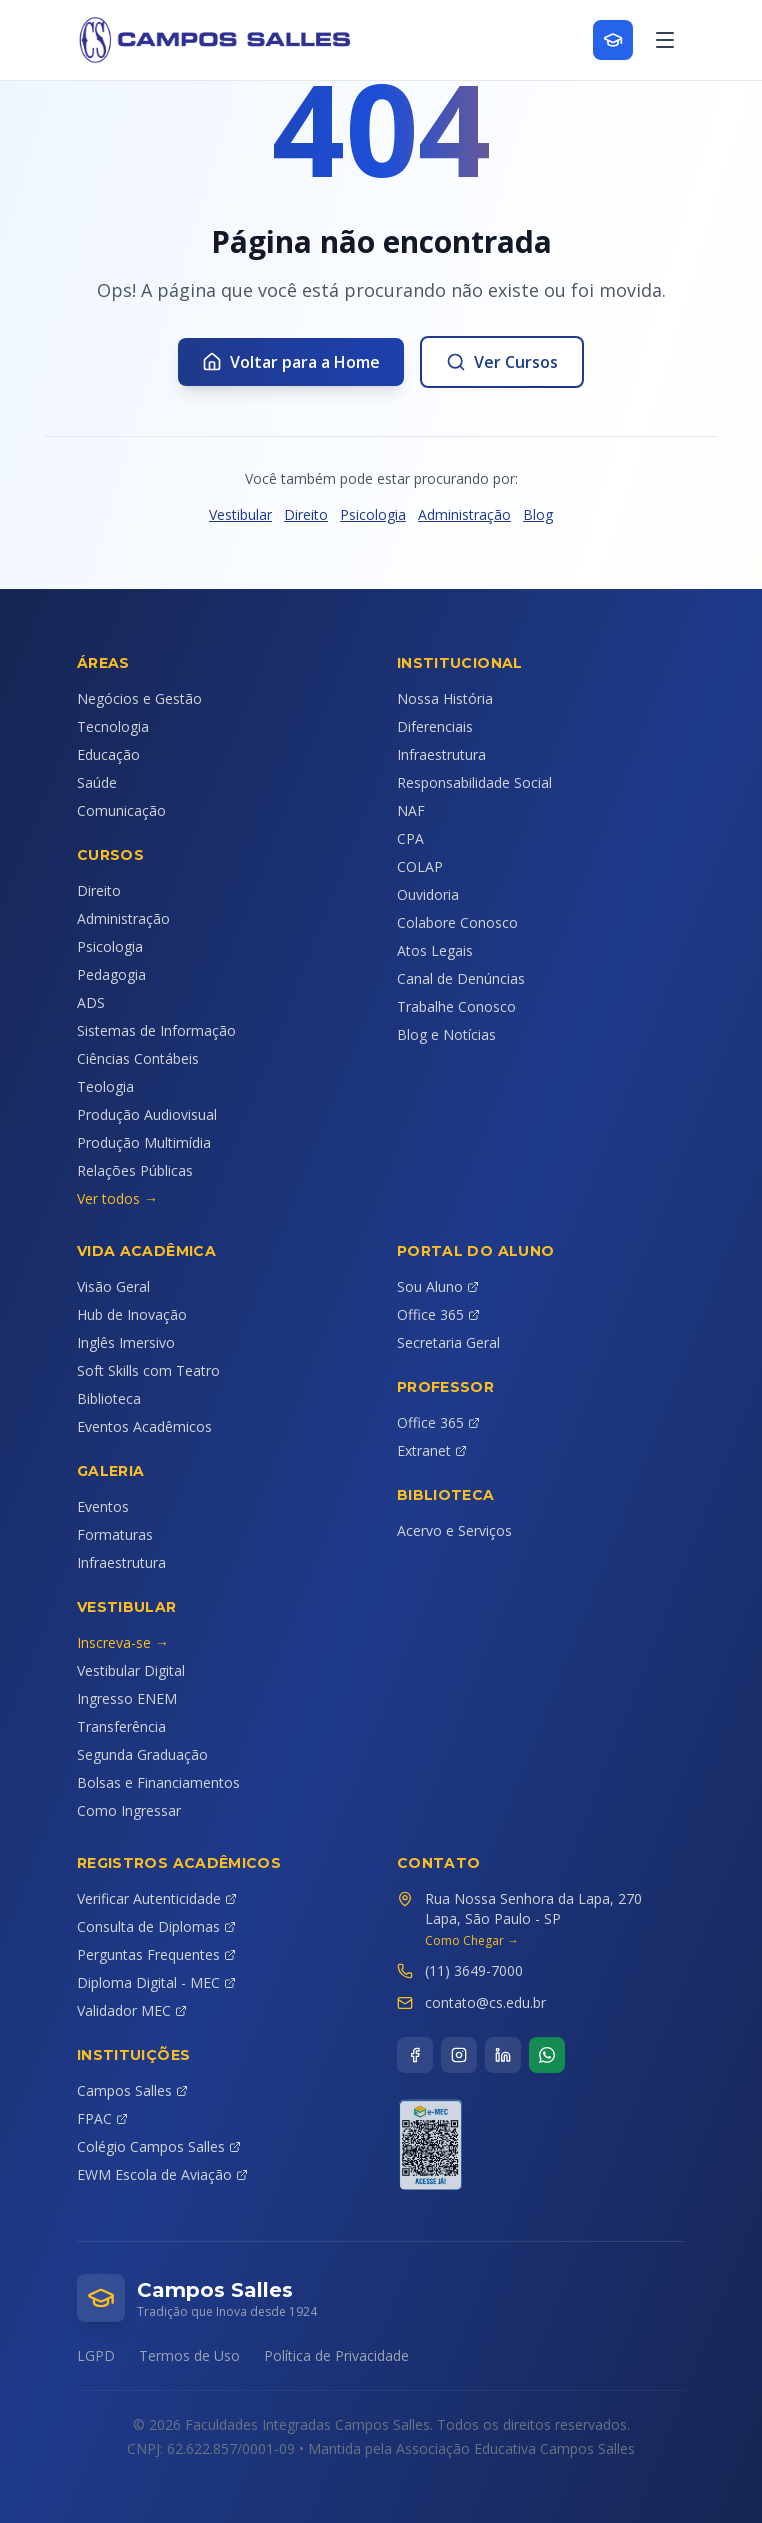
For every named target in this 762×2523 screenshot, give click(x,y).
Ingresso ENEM (127, 1698)
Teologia (105, 1086)
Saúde (97, 782)
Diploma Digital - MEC (156, 1982)
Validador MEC (132, 2010)
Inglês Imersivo (126, 1342)
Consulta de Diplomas (156, 1926)
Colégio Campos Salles (159, 2146)
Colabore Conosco (457, 922)
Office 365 (438, 1314)
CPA (410, 838)
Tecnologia (113, 726)
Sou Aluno (438, 1286)
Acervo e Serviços (454, 1530)
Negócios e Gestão (139, 698)
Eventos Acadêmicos (144, 1426)
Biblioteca (109, 1398)
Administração (464, 514)
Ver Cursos (502, 362)
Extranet (432, 1450)
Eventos (103, 1506)
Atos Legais (435, 950)
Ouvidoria (428, 894)
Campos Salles (132, 2090)
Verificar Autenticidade (157, 1898)
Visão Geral (113, 1286)
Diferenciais (435, 726)
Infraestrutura (441, 754)
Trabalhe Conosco (456, 1006)
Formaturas (115, 1534)
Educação (108, 754)
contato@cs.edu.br (485, 2002)
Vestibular (240, 514)
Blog (538, 514)
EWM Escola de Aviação (162, 2174)
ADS (91, 1002)
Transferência (121, 1726)
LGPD (96, 2355)
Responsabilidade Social (474, 782)
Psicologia (373, 514)
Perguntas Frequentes (156, 1954)
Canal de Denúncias (461, 978)
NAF (411, 810)
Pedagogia (111, 974)
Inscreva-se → (123, 1642)
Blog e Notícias (446, 1034)
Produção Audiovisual (147, 1114)
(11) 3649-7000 (474, 1970)
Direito (306, 514)
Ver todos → (117, 1198)
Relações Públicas (135, 1170)
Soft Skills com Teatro (148, 1370)
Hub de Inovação (132, 1314)
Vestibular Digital (131, 1670)
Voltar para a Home (291, 362)
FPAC (102, 2118)
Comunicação (121, 810)
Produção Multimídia (144, 1142)
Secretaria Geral (448, 1342)
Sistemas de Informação (156, 1030)
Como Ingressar (129, 1810)
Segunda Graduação (142, 1754)
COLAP (420, 866)
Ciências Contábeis (138, 1058)
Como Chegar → (472, 1941)
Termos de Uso (189, 2355)
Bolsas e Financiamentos (158, 1782)
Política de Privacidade (336, 2355)
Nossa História (445, 698)
